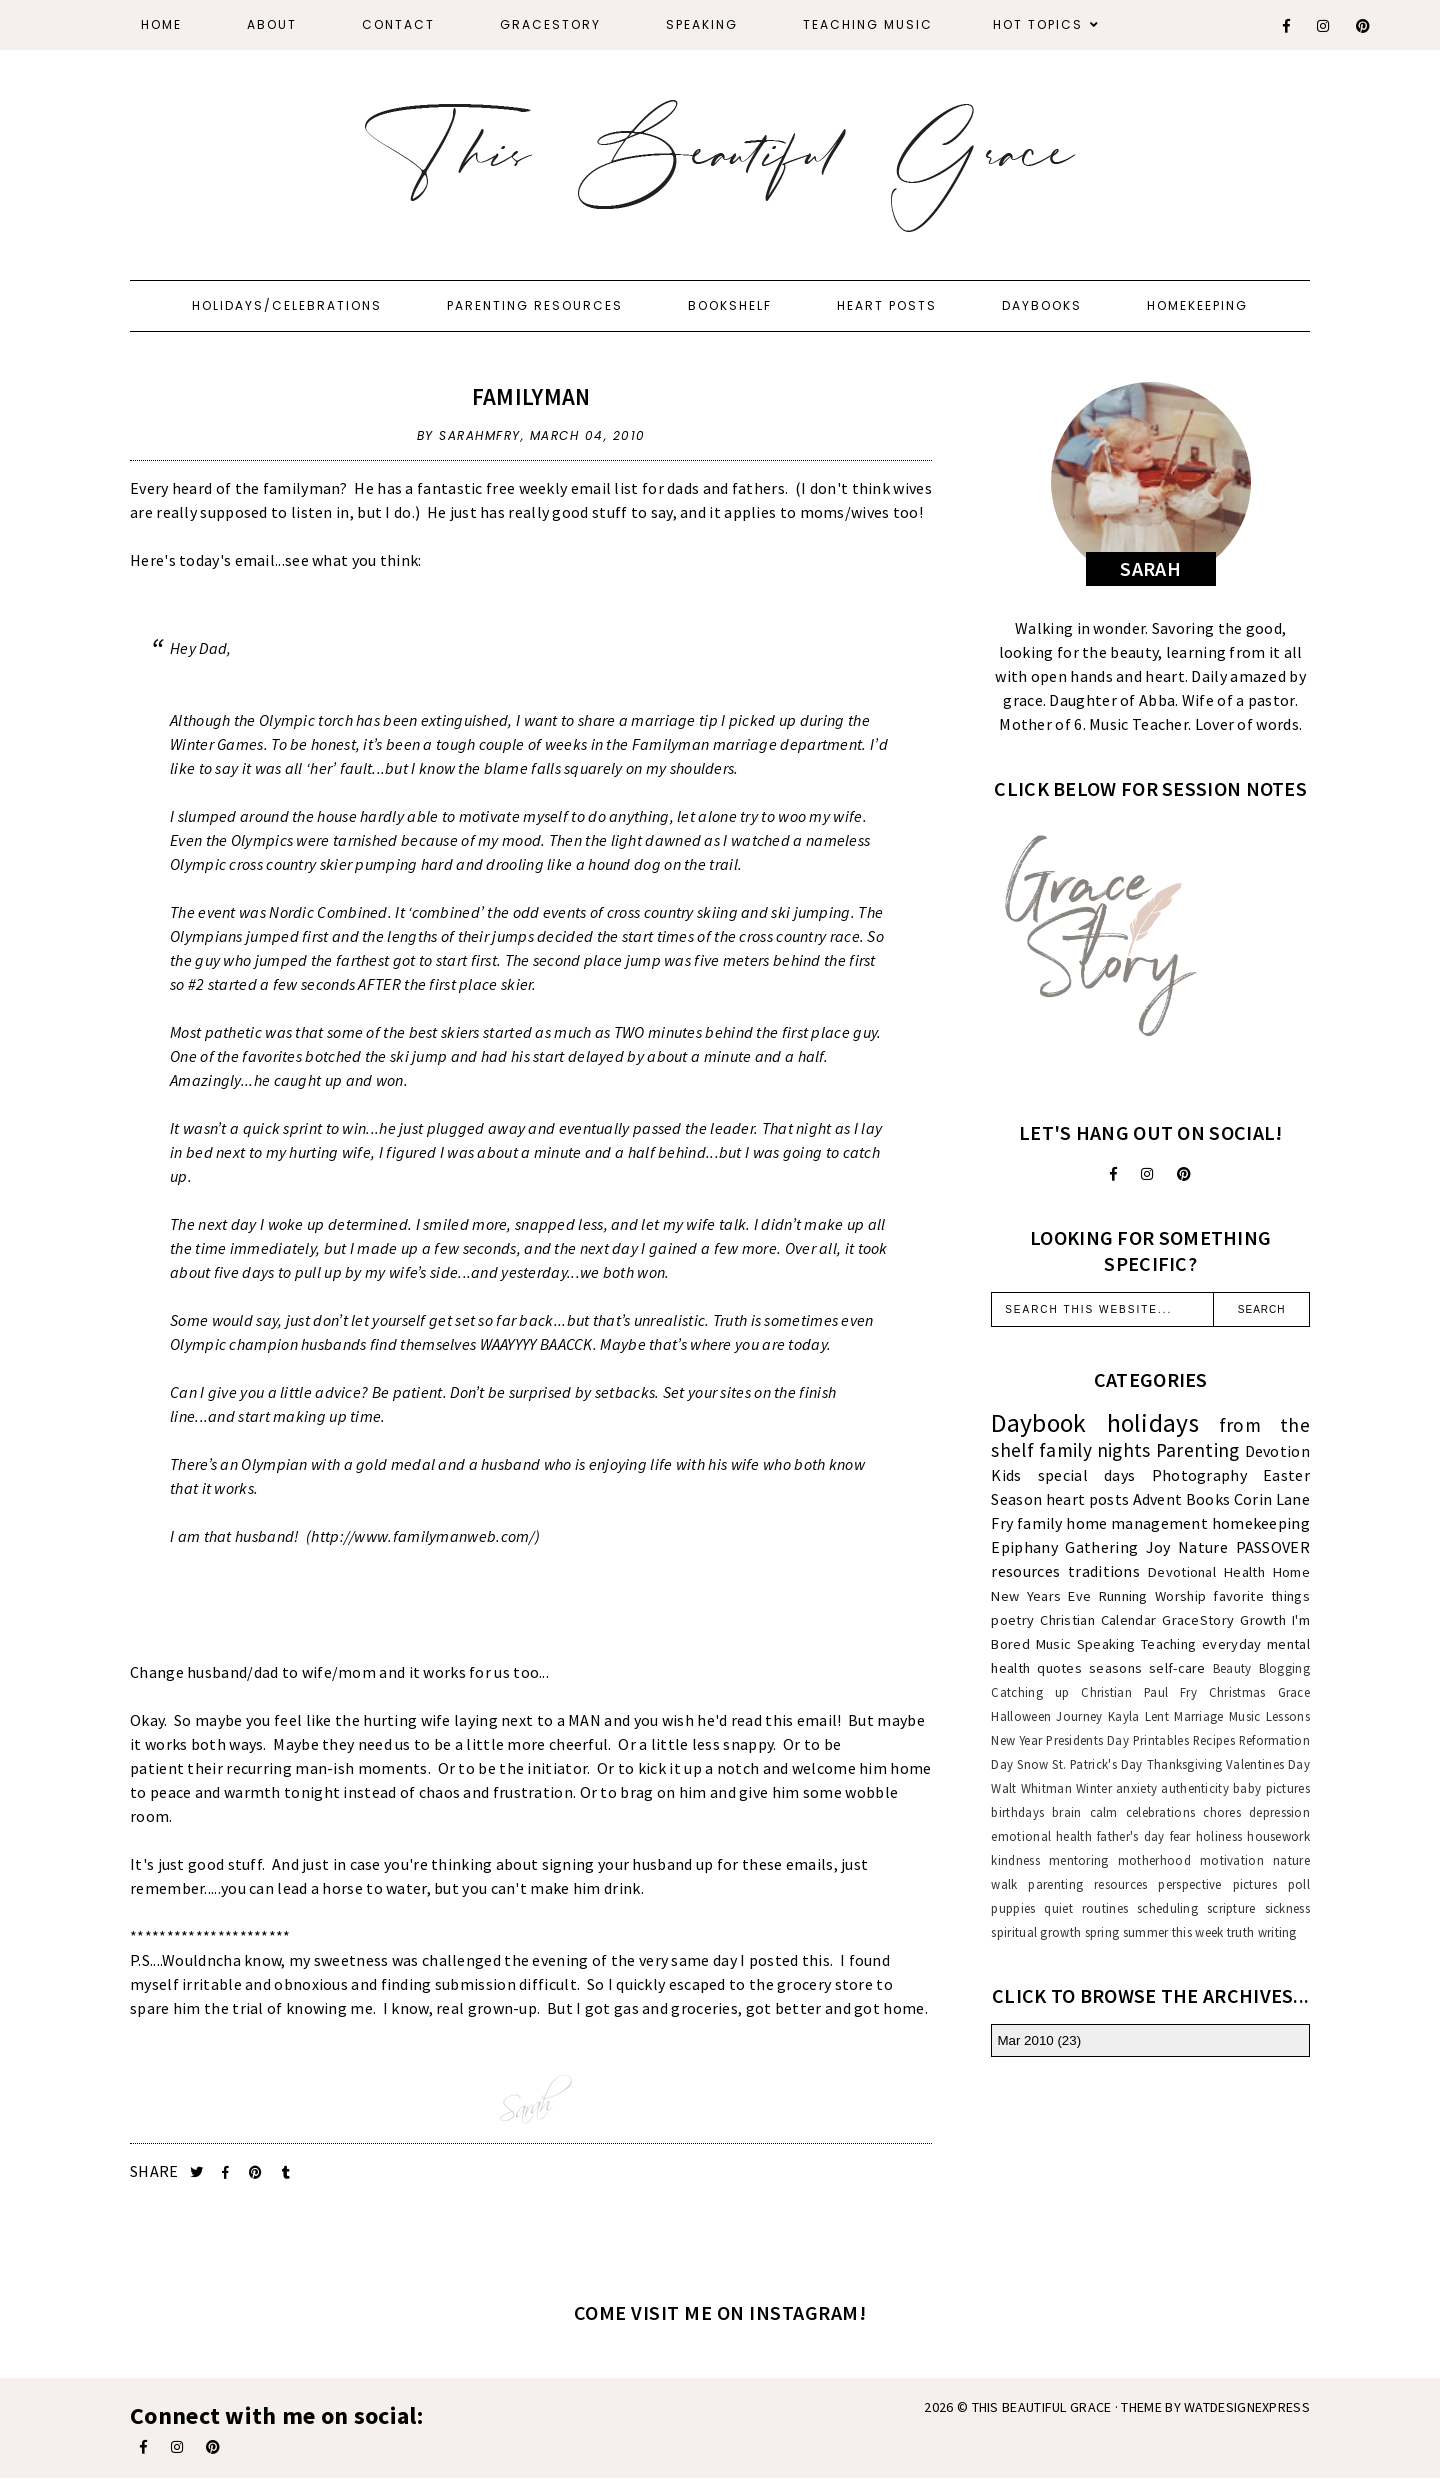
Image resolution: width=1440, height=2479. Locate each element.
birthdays (1017, 1812)
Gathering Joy (1117, 1547)
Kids (1006, 1475)
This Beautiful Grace (1042, 2407)
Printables (1161, 1740)
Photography (1199, 1475)
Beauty (1232, 1668)
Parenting (1198, 1450)
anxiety (1136, 1788)
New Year (1016, 1740)
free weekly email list (562, 488)
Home (161, 24)
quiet (1058, 1908)
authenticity (1195, 1788)
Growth (1263, 1620)
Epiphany (1024, 1547)
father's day (1130, 1836)
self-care (1177, 1668)
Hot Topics (1038, 24)
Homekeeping (1197, 305)
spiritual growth (1036, 1932)
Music (1054, 1644)
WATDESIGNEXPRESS (1247, 2407)
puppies (1013, 1908)
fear (1180, 1836)
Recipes (1214, 1740)
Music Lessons (1269, 1716)
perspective (1189, 1884)
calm (1104, 1812)
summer (1146, 1932)
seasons (1115, 1668)
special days (1087, 1475)
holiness (1219, 1836)
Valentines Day (1268, 1764)
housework (1278, 1836)
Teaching (1168, 1644)
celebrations (1161, 1812)
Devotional (1182, 1572)
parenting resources (1087, 1884)
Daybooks (1042, 305)
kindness (1015, 1860)
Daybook (1038, 1423)
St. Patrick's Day (1097, 1764)
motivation (1232, 1860)
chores (1222, 1812)
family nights (1095, 1450)
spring (1102, 1932)
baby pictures (1271, 1788)
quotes (1059, 1668)
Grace (1294, 1692)
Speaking (702, 24)
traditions (1104, 1571)
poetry (1012, 1620)
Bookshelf (730, 305)
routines (1105, 1908)
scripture (1231, 1908)
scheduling (1167, 1908)
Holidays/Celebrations (287, 305)
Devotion (1277, 1451)
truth (1241, 1932)
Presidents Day (1087, 1740)
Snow (1032, 1764)
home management (1137, 1523)
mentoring (1079, 1860)
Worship (1180, 1596)
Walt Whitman (1031, 1788)
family (1040, 1523)
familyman (531, 396)
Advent (1158, 1499)
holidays (1153, 1423)
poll (1299, 1884)
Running (1123, 1596)
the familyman (288, 488)
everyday (1231, 1644)
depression (1279, 1812)
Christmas (1237, 1692)
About (272, 24)
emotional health (1041, 1836)
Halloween (1021, 1716)
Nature (1203, 1547)
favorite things (1261, 1596)
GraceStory (550, 24)
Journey (1079, 1716)
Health (1244, 1572)
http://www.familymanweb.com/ (422, 1536)
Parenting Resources (535, 305)
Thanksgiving (1185, 1764)
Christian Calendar (1098, 1620)
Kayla (1124, 1716)
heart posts (1087, 1499)
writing (1277, 1932)
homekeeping (1261, 1523)
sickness (1287, 1908)
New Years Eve (1041, 1596)
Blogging (1284, 1668)
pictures (1255, 1884)
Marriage (1198, 1716)
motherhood (1154, 1860)
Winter (1094, 1788)
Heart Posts (887, 305)
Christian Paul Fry (1139, 1692)
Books (1208, 1499)
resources (1025, 1571)
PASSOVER (1273, 1547)
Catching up (1030, 1692)
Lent (1157, 1716)
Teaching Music (868, 24)
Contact (398, 24)
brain (1067, 1812)
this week (1198, 1932)
